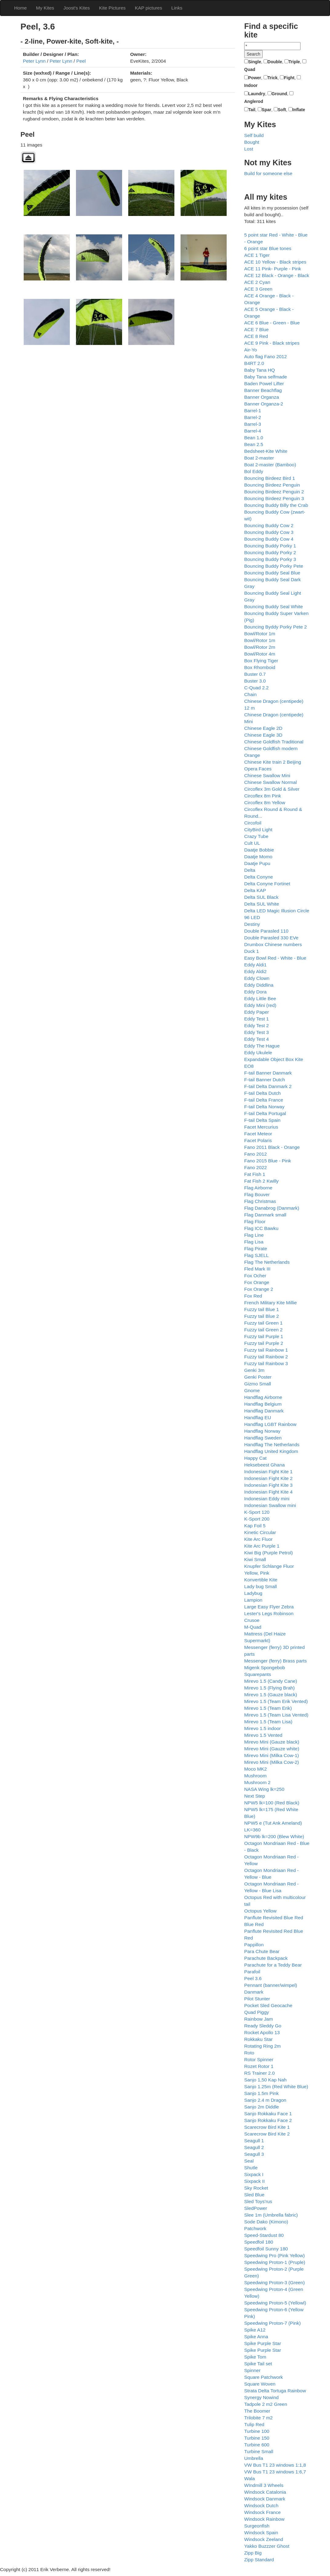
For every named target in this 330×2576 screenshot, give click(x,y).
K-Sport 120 (256, 1512)
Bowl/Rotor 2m (259, 647)
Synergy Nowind (261, 2397)
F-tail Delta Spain (262, 1120)
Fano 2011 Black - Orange (272, 1147)
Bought (251, 142)
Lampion (253, 1600)
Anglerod (253, 101)
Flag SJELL (256, 1255)
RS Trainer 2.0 (259, 2073)
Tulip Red (254, 2424)
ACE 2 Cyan (257, 282)
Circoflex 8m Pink (262, 795)
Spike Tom (255, 2356)
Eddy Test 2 (256, 1025)
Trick (273, 77)
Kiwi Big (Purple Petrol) (268, 1552)
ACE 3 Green (258, 289)
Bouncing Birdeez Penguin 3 (274, 498)
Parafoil (252, 1971)
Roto (249, 2052)
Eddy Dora (255, 991)
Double (275, 61)
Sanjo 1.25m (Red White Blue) (276, 2086)
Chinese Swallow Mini (267, 775)
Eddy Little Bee (260, 998)
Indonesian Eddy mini (266, 1498)
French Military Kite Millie (270, 1302)
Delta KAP (255, 890)
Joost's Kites (76, 7)
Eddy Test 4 (256, 1039)
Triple (294, 61)
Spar (266, 109)
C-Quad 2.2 (256, 687)
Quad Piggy (256, 2012)
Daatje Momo (258, 856)
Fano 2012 (255, 1154)
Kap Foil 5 (254, 1525)
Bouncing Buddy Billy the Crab (276, 505)
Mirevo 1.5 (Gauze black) (270, 1694)
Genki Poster (258, 1377)
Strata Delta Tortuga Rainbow (275, 2390)
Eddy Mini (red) (260, 1005)
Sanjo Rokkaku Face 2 (268, 2120)
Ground (279, 93)
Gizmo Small (257, 1383)
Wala (249, 2478)
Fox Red (253, 1295)
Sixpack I (253, 2174)
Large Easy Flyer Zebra (269, 1606)
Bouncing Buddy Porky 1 (270, 545)
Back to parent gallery (28, 157)
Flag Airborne (258, 1187)
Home (20, 7)
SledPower (255, 2208)
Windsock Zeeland (263, 2539)
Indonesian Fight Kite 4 (268, 1491)
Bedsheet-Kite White (265, 451)
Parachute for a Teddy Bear (273, 1964)
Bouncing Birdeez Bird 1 (269, 478)
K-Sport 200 (256, 1518)
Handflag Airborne (263, 1397)
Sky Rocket (256, 2187)
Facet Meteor (258, 1133)
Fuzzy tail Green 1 (263, 1322)
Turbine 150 (256, 2438)
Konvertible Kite (260, 1579)
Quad (249, 69)
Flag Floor (254, 1221)
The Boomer (257, 2411)
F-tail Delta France (263, 1099)
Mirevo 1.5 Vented (263, 1735)
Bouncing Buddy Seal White (273, 606)
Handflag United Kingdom (271, 1451)
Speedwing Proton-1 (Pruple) (274, 2262)
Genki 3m (254, 1370)
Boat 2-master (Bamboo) (270, 464)
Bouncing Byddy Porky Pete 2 (275, 626)
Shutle (251, 2167)
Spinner (252, 2370)
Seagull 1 (254, 2140)
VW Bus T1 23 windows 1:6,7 (275, 2471)
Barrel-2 (252, 417)
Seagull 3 (254, 2154)
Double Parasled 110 (266, 931)
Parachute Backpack (266, 1958)
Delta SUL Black (261, 897)
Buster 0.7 (255, 674)
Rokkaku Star (258, 2039)
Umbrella (253, 2458)
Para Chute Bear (262, 1951)
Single (254, 61)
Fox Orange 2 (258, 1289)
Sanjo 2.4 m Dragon (265, 2100)
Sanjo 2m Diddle (261, 2106)
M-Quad (252, 1627)
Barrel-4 (252, 430)
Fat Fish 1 (254, 1174)
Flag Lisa (253, 1241)
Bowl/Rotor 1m (259, 633)
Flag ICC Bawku (261, 1228)
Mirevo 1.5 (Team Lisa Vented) (276, 1714)
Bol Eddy (253, 471)
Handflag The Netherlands (271, 1444)
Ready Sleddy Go (262, 2025)
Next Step (254, 1796)
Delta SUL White (261, 903)
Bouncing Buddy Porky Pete (273, 566)
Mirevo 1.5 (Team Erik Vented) (276, 1701)
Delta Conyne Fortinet (267, 883)
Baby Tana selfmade (265, 376)
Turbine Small (258, 2451)
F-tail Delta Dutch (262, 1093)
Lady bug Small (260, 1586)
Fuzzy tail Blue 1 (261, 1309)
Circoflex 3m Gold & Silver (272, 789)
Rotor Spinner (258, 2059)
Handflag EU (257, 1417)
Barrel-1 (252, 410)
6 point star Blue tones (267, 248)
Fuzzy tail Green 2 (263, 1329)
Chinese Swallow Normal (270, 782)
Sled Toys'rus (258, 2201)
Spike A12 (254, 2329)
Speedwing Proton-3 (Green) (274, 2282)
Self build (254, 135)
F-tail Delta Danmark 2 (268, 1086)
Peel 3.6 (252, 1978)
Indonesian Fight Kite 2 (268, 1478)
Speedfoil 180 (258, 2242)
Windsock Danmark (264, 2498)
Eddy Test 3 (256, 1032)
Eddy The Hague (262, 1045)
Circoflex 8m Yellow (264, 802)
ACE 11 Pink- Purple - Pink (272, 268)
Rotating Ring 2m (262, 2046)
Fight (289, 77)
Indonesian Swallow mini (270, 1505)
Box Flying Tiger (261, 660)
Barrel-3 (252, 424)
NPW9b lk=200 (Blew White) (274, 1836)
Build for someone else (268, 173)
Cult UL (252, 843)
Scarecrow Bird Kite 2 (267, 2133)
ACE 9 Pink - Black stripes (272, 343)
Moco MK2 (255, 1768)
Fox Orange (256, 1282)
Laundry (256, 93)
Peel (81, 61)
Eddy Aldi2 (255, 971)
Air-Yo (250, 349)
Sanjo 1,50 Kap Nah (265, 2079)
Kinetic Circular (260, 1532)
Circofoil (252, 822)
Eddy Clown (256, 978)
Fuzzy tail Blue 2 (261, 1316)
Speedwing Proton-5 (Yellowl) (275, 2302)
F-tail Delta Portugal (265, 1113)
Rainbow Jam (258, 2019)
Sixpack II (254, 2181)
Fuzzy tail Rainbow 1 (266, 1350)
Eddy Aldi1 (255, 964)
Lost (248, 148)
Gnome (252, 1390)
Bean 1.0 (253, 437)
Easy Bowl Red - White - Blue (275, 958)
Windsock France (262, 2512)
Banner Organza (261, 397)
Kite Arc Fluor (258, 1539)
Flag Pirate (255, 1248)
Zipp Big (252, 2552)
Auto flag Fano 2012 (265, 356)
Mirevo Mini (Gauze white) (271, 1748)
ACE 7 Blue (256, 329)
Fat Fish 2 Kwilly (261, 1181)
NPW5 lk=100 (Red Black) (271, 1802)
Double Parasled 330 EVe (271, 937)
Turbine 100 (256, 2431)
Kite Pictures (112, 7)
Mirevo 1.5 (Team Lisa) (268, 1721)
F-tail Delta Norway (264, 1106)
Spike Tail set (258, 2363)
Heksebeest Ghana (264, 1464)
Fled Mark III (257, 1268)
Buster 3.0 (255, 680)
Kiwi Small (255, 1559)
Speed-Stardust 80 (264, 2235)
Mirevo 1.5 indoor (262, 1728)
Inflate (298, 109)
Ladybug (253, 1593)
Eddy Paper (256, 1012)
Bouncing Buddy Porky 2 (270, 552)
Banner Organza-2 (263, 403)
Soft (282, 109)
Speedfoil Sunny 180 (266, 2248)
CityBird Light (258, 829)
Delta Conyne (258, 876)
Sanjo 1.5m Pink (261, 2093)
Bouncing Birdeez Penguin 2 (274, 491)
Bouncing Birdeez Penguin (272, 484)
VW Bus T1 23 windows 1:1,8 (275, 2465)
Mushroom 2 (257, 1782)
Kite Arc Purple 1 (262, 1545)
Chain (250, 694)
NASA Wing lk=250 (264, 1789)
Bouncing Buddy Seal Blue (272, 572)
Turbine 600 (256, 2444)
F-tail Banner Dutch (264, 1079)
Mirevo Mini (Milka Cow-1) (271, 1755)
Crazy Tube (256, 836)
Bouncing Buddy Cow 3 (268, 532)
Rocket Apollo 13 (262, 2032)
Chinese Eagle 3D (263, 735)
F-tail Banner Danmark (268, 1072)
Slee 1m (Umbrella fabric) (271, 2215)
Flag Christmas (260, 1201)
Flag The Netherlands (267, 1262)
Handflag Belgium (263, 1404)
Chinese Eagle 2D (263, 728)
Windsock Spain (261, 2532)
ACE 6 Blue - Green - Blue (272, 322)
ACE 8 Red (256, 336)
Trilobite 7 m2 (258, 2417)
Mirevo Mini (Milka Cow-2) (271, 1762)
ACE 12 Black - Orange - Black (276, 275)
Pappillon (254, 1944)
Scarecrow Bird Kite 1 (267, 2127)
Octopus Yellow (260, 1910)
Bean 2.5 (253, 444)
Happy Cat (255, 1458)
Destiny (252, 924)
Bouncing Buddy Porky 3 (270, 559)
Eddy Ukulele (258, 1052)
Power (254, 77)
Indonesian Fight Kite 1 (268, 1471)
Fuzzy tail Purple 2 (263, 1343)
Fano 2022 (255, 1167)
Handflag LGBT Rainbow (270, 1424)
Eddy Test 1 (256, 1018)
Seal (249, 2160)
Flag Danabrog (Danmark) (271, 1208)
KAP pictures (148, 7)
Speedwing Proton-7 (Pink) (272, 2323)
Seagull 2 (254, 2147)
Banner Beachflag (263, 390)
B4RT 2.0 (254, 363)
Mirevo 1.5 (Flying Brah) (269, 1687)
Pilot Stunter (257, 1998)
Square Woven (260, 2383)
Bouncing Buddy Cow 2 (268, 525)
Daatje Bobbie (259, 849)
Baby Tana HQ (259, 370)
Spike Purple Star (262, 2343)
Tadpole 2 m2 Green (265, 2404)
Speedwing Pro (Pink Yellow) (274, 2255)
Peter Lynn (34, 61)
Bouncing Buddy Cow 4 (268, 539)
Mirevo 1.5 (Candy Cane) (270, 1681)
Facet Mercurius (261, 1126)
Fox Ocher (255, 1275)
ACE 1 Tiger (257, 255)
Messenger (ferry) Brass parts (275, 1660)
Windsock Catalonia (265, 2492)
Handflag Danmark (264, 1410)
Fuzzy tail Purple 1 (263, 1336)
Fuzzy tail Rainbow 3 (266, 1363)
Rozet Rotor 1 (258, 2066)
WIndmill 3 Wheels (263, 2485)
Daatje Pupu (257, 863)
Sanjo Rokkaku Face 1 (268, 2113)
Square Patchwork (263, 2377)
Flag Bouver (257, 1194)
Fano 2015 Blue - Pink (267, 1160)
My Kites (45, 7)
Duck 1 (251, 951)
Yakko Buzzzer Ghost (266, 2546)
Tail (251, 109)
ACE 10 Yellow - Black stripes (275, 261)
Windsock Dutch (261, 2505)
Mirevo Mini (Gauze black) (271, 1741)
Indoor (251, 85)
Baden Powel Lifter (264, 383)
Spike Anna (256, 2336)
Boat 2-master (259, 457)
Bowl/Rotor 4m (259, 653)
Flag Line (254, 1235)
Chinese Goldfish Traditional (274, 741)
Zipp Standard (259, 2559)
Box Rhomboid (259, 667)
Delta (249, 870)
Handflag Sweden (263, 1437)
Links (176, 7)
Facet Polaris (258, 1140)
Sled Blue (254, 2194)
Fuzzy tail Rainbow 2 (266, 1356)
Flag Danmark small (265, 1214)
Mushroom (255, 1775)
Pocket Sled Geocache (268, 2005)
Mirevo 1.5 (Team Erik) (268, 1708)
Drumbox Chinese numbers (273, 944)
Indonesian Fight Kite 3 (268, 1485)
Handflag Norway (262, 1431)
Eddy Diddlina (258, 985)
